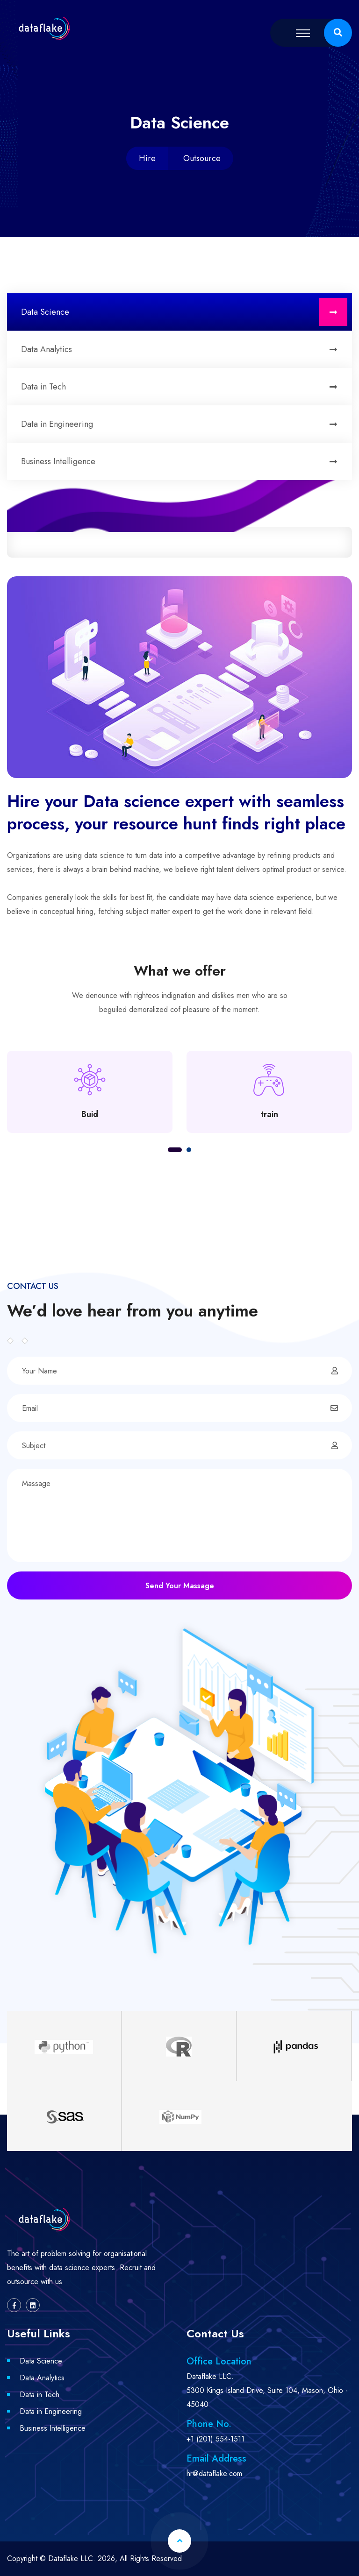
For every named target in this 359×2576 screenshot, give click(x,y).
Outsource (202, 158)
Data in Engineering (184, 424)
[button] (174, 1149)
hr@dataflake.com (214, 2473)
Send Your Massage (179, 1585)
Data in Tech (184, 387)
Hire (147, 158)
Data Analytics (184, 349)
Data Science (184, 312)
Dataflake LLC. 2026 (81, 2558)
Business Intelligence (184, 461)
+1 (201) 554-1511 (215, 2439)
